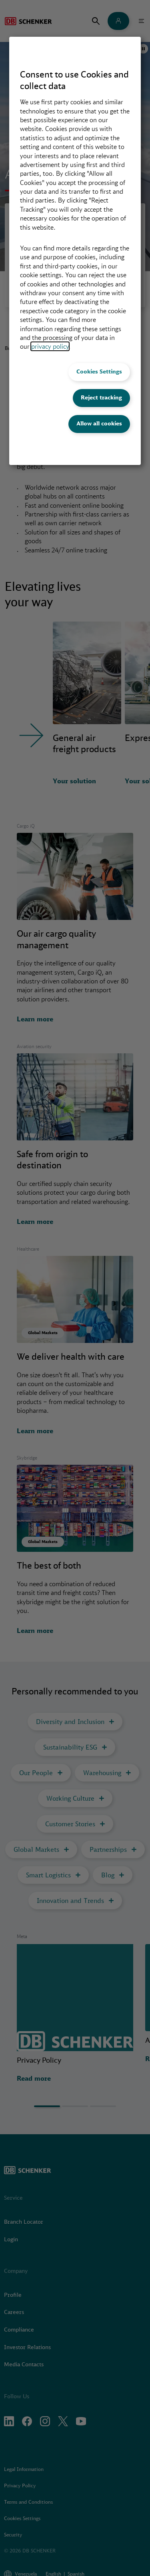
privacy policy (50, 346)
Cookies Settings (99, 371)
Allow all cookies (99, 423)
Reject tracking (101, 397)
